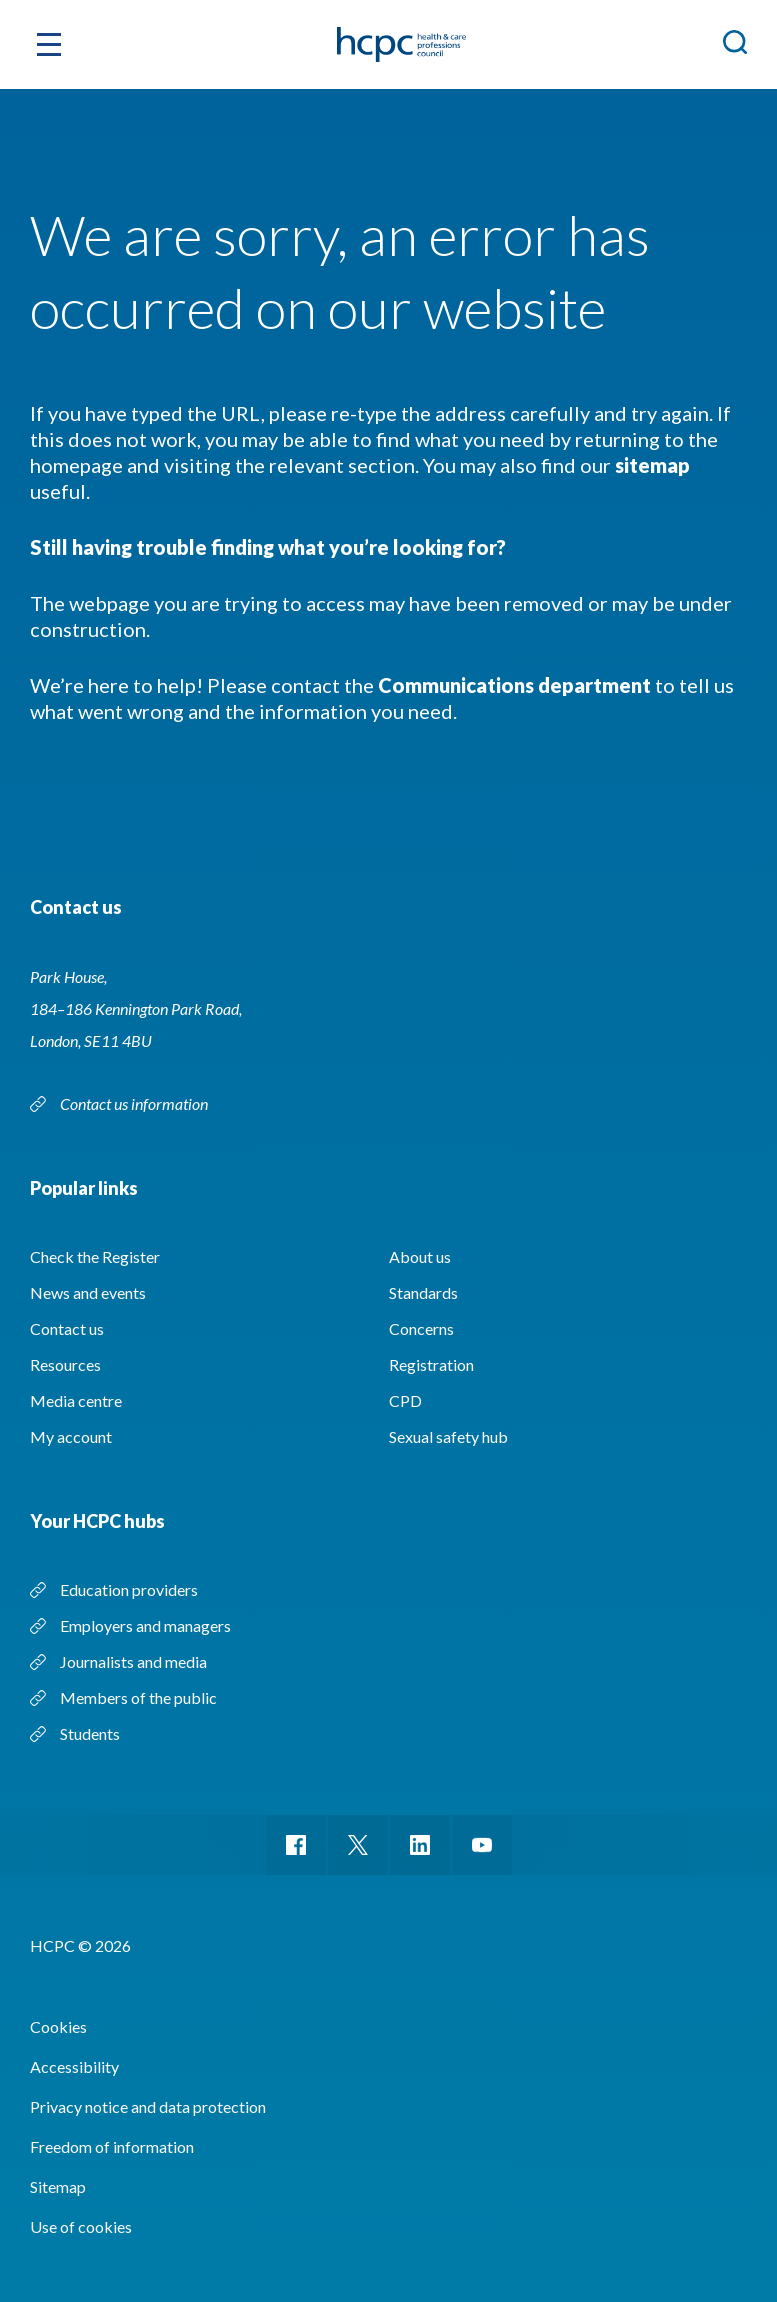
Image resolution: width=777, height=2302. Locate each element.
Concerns (421, 1328)
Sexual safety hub (448, 1436)
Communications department (514, 685)
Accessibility (74, 2066)
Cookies (58, 2026)
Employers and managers (145, 1625)
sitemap (652, 465)
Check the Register (95, 1256)
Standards (423, 1292)
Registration (431, 1364)
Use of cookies (81, 2226)
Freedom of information (112, 2146)
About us (420, 1256)
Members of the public (138, 1697)
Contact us (67, 1328)
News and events (88, 1292)
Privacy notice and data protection (148, 2106)
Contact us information (134, 1103)
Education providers (129, 1589)
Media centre (76, 1400)
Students (90, 1733)
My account (71, 1436)
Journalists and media (133, 1661)
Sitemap (58, 2186)
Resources (65, 1364)
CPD (405, 1400)
